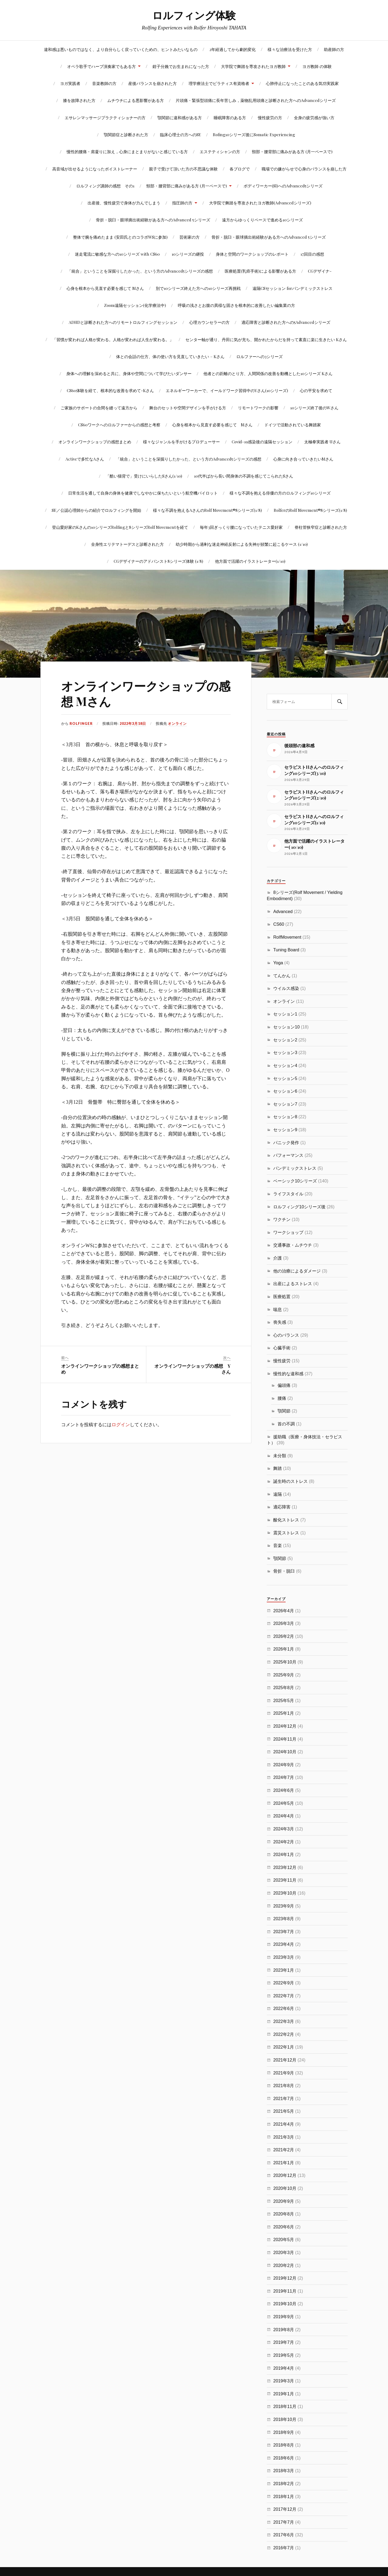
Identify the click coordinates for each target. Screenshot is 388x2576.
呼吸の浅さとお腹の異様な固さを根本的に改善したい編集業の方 (236, 305)
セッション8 (285, 1116)
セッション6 (285, 1091)
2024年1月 (283, 1854)
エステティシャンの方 (220, 151)
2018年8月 (283, 2445)
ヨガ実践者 (70, 83)
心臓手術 (281, 1347)
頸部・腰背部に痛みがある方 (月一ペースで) (292, 151)
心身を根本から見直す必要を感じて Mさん (105, 288)
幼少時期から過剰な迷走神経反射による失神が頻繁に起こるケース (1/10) (242, 544)
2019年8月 (283, 2329)
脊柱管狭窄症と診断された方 (321, 527)
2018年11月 (284, 2406)
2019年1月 (283, 2393)
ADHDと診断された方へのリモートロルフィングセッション (123, 322)
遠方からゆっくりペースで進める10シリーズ (262, 219)
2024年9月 (283, 1764)
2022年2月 (283, 2034)
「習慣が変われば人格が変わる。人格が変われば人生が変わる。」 (113, 339)
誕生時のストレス (290, 1481)
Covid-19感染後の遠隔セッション (262, 441)
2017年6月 (283, 2534)
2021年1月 (283, 2162)
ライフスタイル (288, 1193)
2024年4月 (283, 1815)
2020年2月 (283, 2265)
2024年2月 (283, 1841)
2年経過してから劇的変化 (232, 49)
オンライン (177, 723)
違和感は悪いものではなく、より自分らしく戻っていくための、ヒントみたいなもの (121, 49)
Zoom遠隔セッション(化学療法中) (135, 305)
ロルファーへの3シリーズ (259, 356)
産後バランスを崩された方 (152, 83)
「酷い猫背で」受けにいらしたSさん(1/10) (144, 476)
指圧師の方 (182, 202)
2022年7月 (283, 1995)
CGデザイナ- (320, 271)
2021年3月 (283, 2137)
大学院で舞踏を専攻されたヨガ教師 (253, 66)
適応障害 (281, 1506)
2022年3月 (283, 2021)
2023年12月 (284, 1867)
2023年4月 (283, 1944)
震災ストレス (286, 1532)
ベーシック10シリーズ (295, 1180)
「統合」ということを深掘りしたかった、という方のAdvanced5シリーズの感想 (140, 271)
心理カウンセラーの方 (209, 322)
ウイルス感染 (286, 988)
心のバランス (286, 1335)
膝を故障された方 (79, 100)
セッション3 (285, 1052)
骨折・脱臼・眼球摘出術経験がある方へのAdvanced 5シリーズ (153, 219)
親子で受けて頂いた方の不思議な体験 (183, 168)
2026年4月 (283, 1610)
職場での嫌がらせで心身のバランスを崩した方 (304, 168)
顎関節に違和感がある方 (179, 117)
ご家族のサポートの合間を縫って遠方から (99, 407)
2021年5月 (283, 2111)
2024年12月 (284, 1726)
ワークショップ (288, 1232)
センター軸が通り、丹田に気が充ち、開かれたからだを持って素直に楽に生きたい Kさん (266, 339)
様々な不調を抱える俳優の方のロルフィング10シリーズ (280, 493)
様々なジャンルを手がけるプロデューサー (181, 441)
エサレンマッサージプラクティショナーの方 (105, 117)
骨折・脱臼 (284, 1571)
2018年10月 (284, 2419)
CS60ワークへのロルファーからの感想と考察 (119, 424)
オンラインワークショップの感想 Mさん (145, 693)
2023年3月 (283, 1957)
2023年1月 (283, 1970)
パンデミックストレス (294, 1168)
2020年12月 (284, 2175)
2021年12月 (284, 2059)
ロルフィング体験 (194, 15)
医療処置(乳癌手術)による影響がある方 (260, 271)
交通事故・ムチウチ (292, 1245)
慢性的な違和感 (288, 1373)
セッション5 (285, 1078)
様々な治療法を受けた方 (290, 49)
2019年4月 (283, 2368)
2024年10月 (284, 1751)
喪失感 (279, 1322)
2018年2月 (283, 2483)
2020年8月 (283, 2213)
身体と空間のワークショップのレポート (252, 254)
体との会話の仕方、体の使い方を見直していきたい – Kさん (170, 356)
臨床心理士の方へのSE (180, 134)
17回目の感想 (312, 254)
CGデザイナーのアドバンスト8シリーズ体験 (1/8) (158, 561)
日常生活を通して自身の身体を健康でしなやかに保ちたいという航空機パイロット (143, 493)
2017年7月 (283, 2522)
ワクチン (281, 1219)
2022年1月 (283, 2047)
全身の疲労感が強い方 (314, 117)
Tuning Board (286, 949)
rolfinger (81, 723)
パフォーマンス (288, 1155)
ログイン (121, 1424)
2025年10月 (284, 1661)
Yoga (278, 962)
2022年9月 (283, 1982)
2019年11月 (284, 2291)
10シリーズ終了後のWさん (314, 407)
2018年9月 (283, 2432)
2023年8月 (283, 1918)
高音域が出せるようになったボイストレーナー (94, 168)
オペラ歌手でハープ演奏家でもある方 (101, 66)
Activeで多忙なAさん (84, 459)
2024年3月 (283, 1828)
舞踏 (277, 1468)
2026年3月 (283, 1623)
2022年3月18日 (133, 723)
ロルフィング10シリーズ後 (299, 1206)
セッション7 (285, 1104)
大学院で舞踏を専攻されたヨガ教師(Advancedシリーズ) (260, 202)
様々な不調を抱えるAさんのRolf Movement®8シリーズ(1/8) (207, 510)
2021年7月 (283, 2098)
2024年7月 (283, 1777)
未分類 (279, 1455)
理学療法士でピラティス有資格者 (219, 83)
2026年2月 (283, 1636)
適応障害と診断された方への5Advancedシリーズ (285, 322)
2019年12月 (284, 2278)
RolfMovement (287, 937)
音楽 (277, 1545)
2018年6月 (283, 2457)
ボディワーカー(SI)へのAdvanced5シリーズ (283, 185)
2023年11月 (284, 1880)
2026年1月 (283, 1649)
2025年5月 (283, 1700)
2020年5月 (283, 2239)
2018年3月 (283, 2470)
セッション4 (285, 1065)
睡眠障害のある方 (230, 117)
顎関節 (284, 1410)
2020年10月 (284, 2188)
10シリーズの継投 (188, 254)
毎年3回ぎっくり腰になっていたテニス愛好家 (241, 527)
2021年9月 (283, 2072)
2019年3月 (283, 2380)
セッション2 (285, 1039)
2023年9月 (283, 1905)
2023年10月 (284, 1893)
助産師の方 (334, 49)
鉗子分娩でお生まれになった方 (181, 66)
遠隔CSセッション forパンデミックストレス (292, 288)
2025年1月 (283, 1713)
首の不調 (286, 1423)
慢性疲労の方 (270, 117)
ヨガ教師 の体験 (317, 66)
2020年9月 (283, 2201)
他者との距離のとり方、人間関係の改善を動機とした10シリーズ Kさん (267, 373)
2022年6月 (283, 2008)
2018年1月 (283, 2496)
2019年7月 (283, 2342)
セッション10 (286, 1026)
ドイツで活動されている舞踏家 (292, 424)
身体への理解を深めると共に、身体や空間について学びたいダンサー (129, 373)
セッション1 (285, 1013)
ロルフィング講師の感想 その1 (105, 185)
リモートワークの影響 (258, 407)
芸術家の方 (189, 237)
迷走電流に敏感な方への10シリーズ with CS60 (117, 254)
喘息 (277, 1309)
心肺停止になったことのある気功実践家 (302, 83)
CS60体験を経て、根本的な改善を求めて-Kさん (110, 390)
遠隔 (277, 1494)
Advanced (283, 911)
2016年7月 (283, 2547)
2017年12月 (284, 2509)
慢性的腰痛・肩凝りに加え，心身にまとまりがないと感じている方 (127, 151)
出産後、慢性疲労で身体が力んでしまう (124, 202)
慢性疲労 (281, 1360)
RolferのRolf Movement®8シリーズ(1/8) (310, 510)
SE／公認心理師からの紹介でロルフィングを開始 (96, 510)
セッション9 (285, 1129)
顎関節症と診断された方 (126, 134)
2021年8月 (283, 2085)
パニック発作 (286, 1142)
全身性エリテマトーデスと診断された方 (127, 544)
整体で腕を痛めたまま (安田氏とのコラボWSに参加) (120, 237)
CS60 (278, 924)
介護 (277, 1258)
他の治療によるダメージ (297, 1270)
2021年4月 (283, 2124)
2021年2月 (283, 2149)
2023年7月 (283, 1931)
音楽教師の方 (104, 83)
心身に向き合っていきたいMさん (303, 459)
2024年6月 (283, 1790)
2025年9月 (283, 1674)
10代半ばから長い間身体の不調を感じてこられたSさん (243, 476)
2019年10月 (284, 2303)
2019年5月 (283, 2355)
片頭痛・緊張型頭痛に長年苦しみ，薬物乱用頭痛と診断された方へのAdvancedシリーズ (256, 100)
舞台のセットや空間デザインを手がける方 (187, 407)
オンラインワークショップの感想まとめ (94, 441)
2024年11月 (284, 1739)
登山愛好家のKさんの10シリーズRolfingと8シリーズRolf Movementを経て (120, 527)
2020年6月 (283, 2226)
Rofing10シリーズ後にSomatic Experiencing (254, 134)
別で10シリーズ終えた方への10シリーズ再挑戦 (198, 288)
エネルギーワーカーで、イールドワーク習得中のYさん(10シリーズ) (227, 390)
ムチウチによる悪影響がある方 (135, 100)
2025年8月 (283, 1687)
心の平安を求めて (316, 390)
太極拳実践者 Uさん (322, 441)
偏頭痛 (284, 1385)
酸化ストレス (286, 1519)
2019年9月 (283, 2316)
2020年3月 (283, 2252)
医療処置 (281, 1296)
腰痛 (282, 1398)
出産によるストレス (292, 1283)
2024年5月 (283, 1803)
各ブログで (240, 168)
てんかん (281, 975)
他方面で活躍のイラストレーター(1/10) (250, 561)
